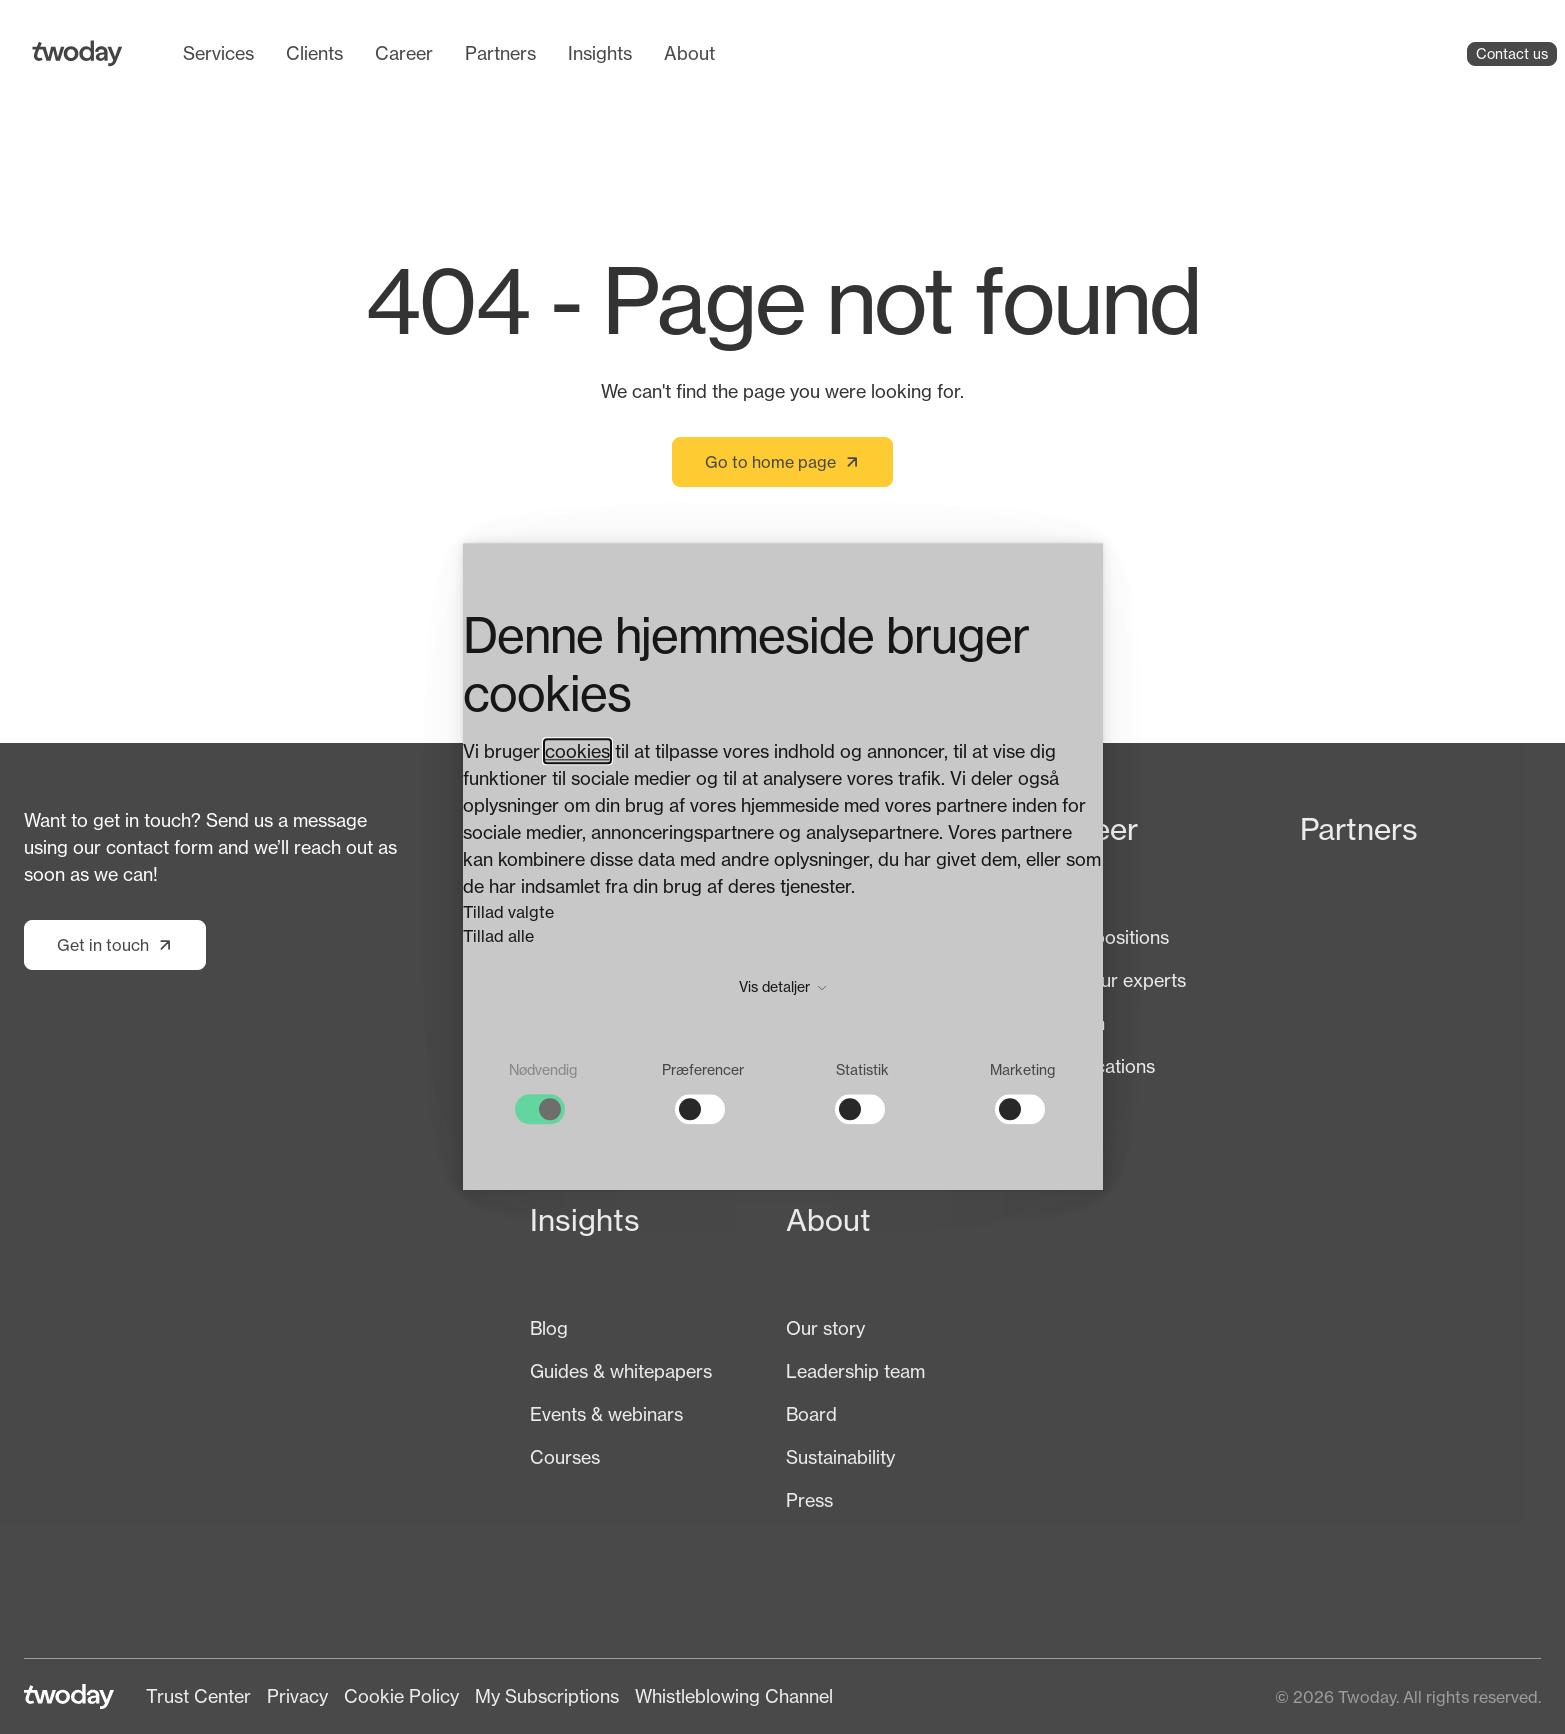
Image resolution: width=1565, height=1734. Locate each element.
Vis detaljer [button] (782, 987)
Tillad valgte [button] (508, 913)
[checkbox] (543, 1093)
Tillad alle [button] (498, 937)
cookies (577, 752)
